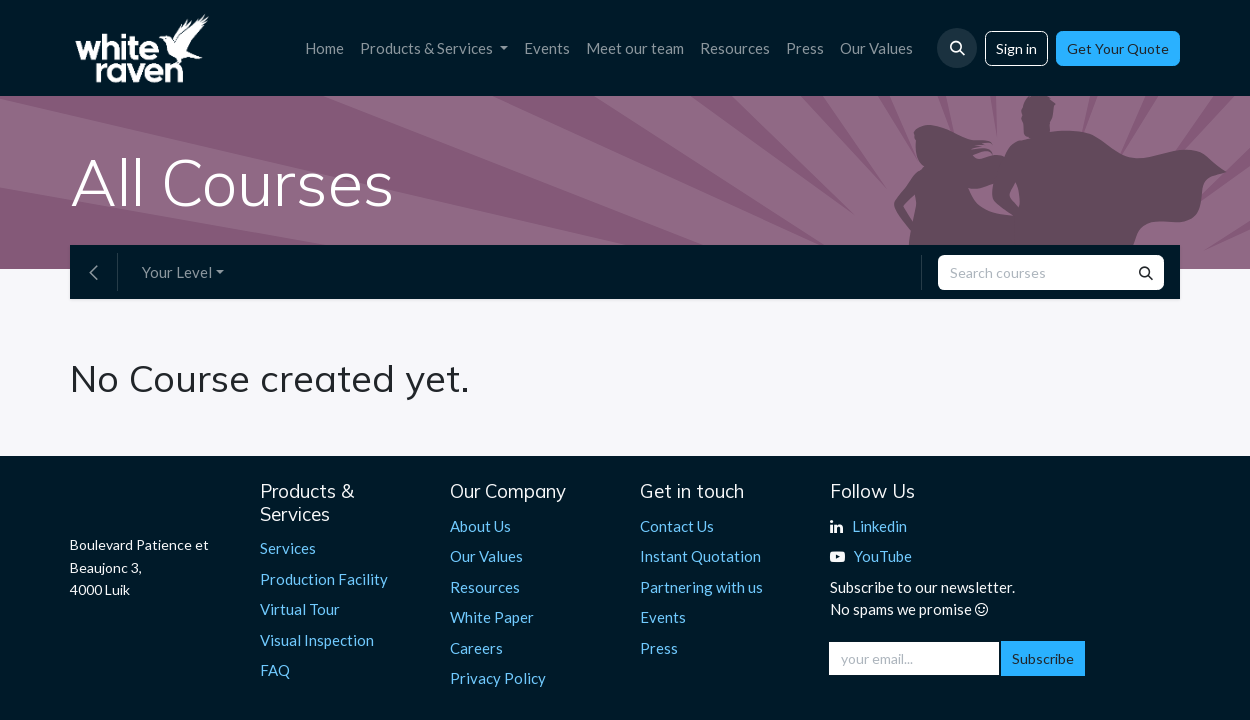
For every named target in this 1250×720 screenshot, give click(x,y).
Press (659, 648)
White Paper (492, 617)
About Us (480, 526)
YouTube (883, 556)
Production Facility (324, 579)
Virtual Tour (300, 609)
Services (288, 548)
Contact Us (677, 526)
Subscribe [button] (1043, 658)
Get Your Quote (1118, 48)
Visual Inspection (317, 640)
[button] (957, 48)
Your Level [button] (177, 272)
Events (663, 617)
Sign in (1016, 48)
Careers (476, 648)
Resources (485, 587)
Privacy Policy (498, 678)
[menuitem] (324, 48)
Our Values (486, 556)
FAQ (275, 670)
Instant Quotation (700, 556)
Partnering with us (701, 587)
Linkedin (879, 526)
